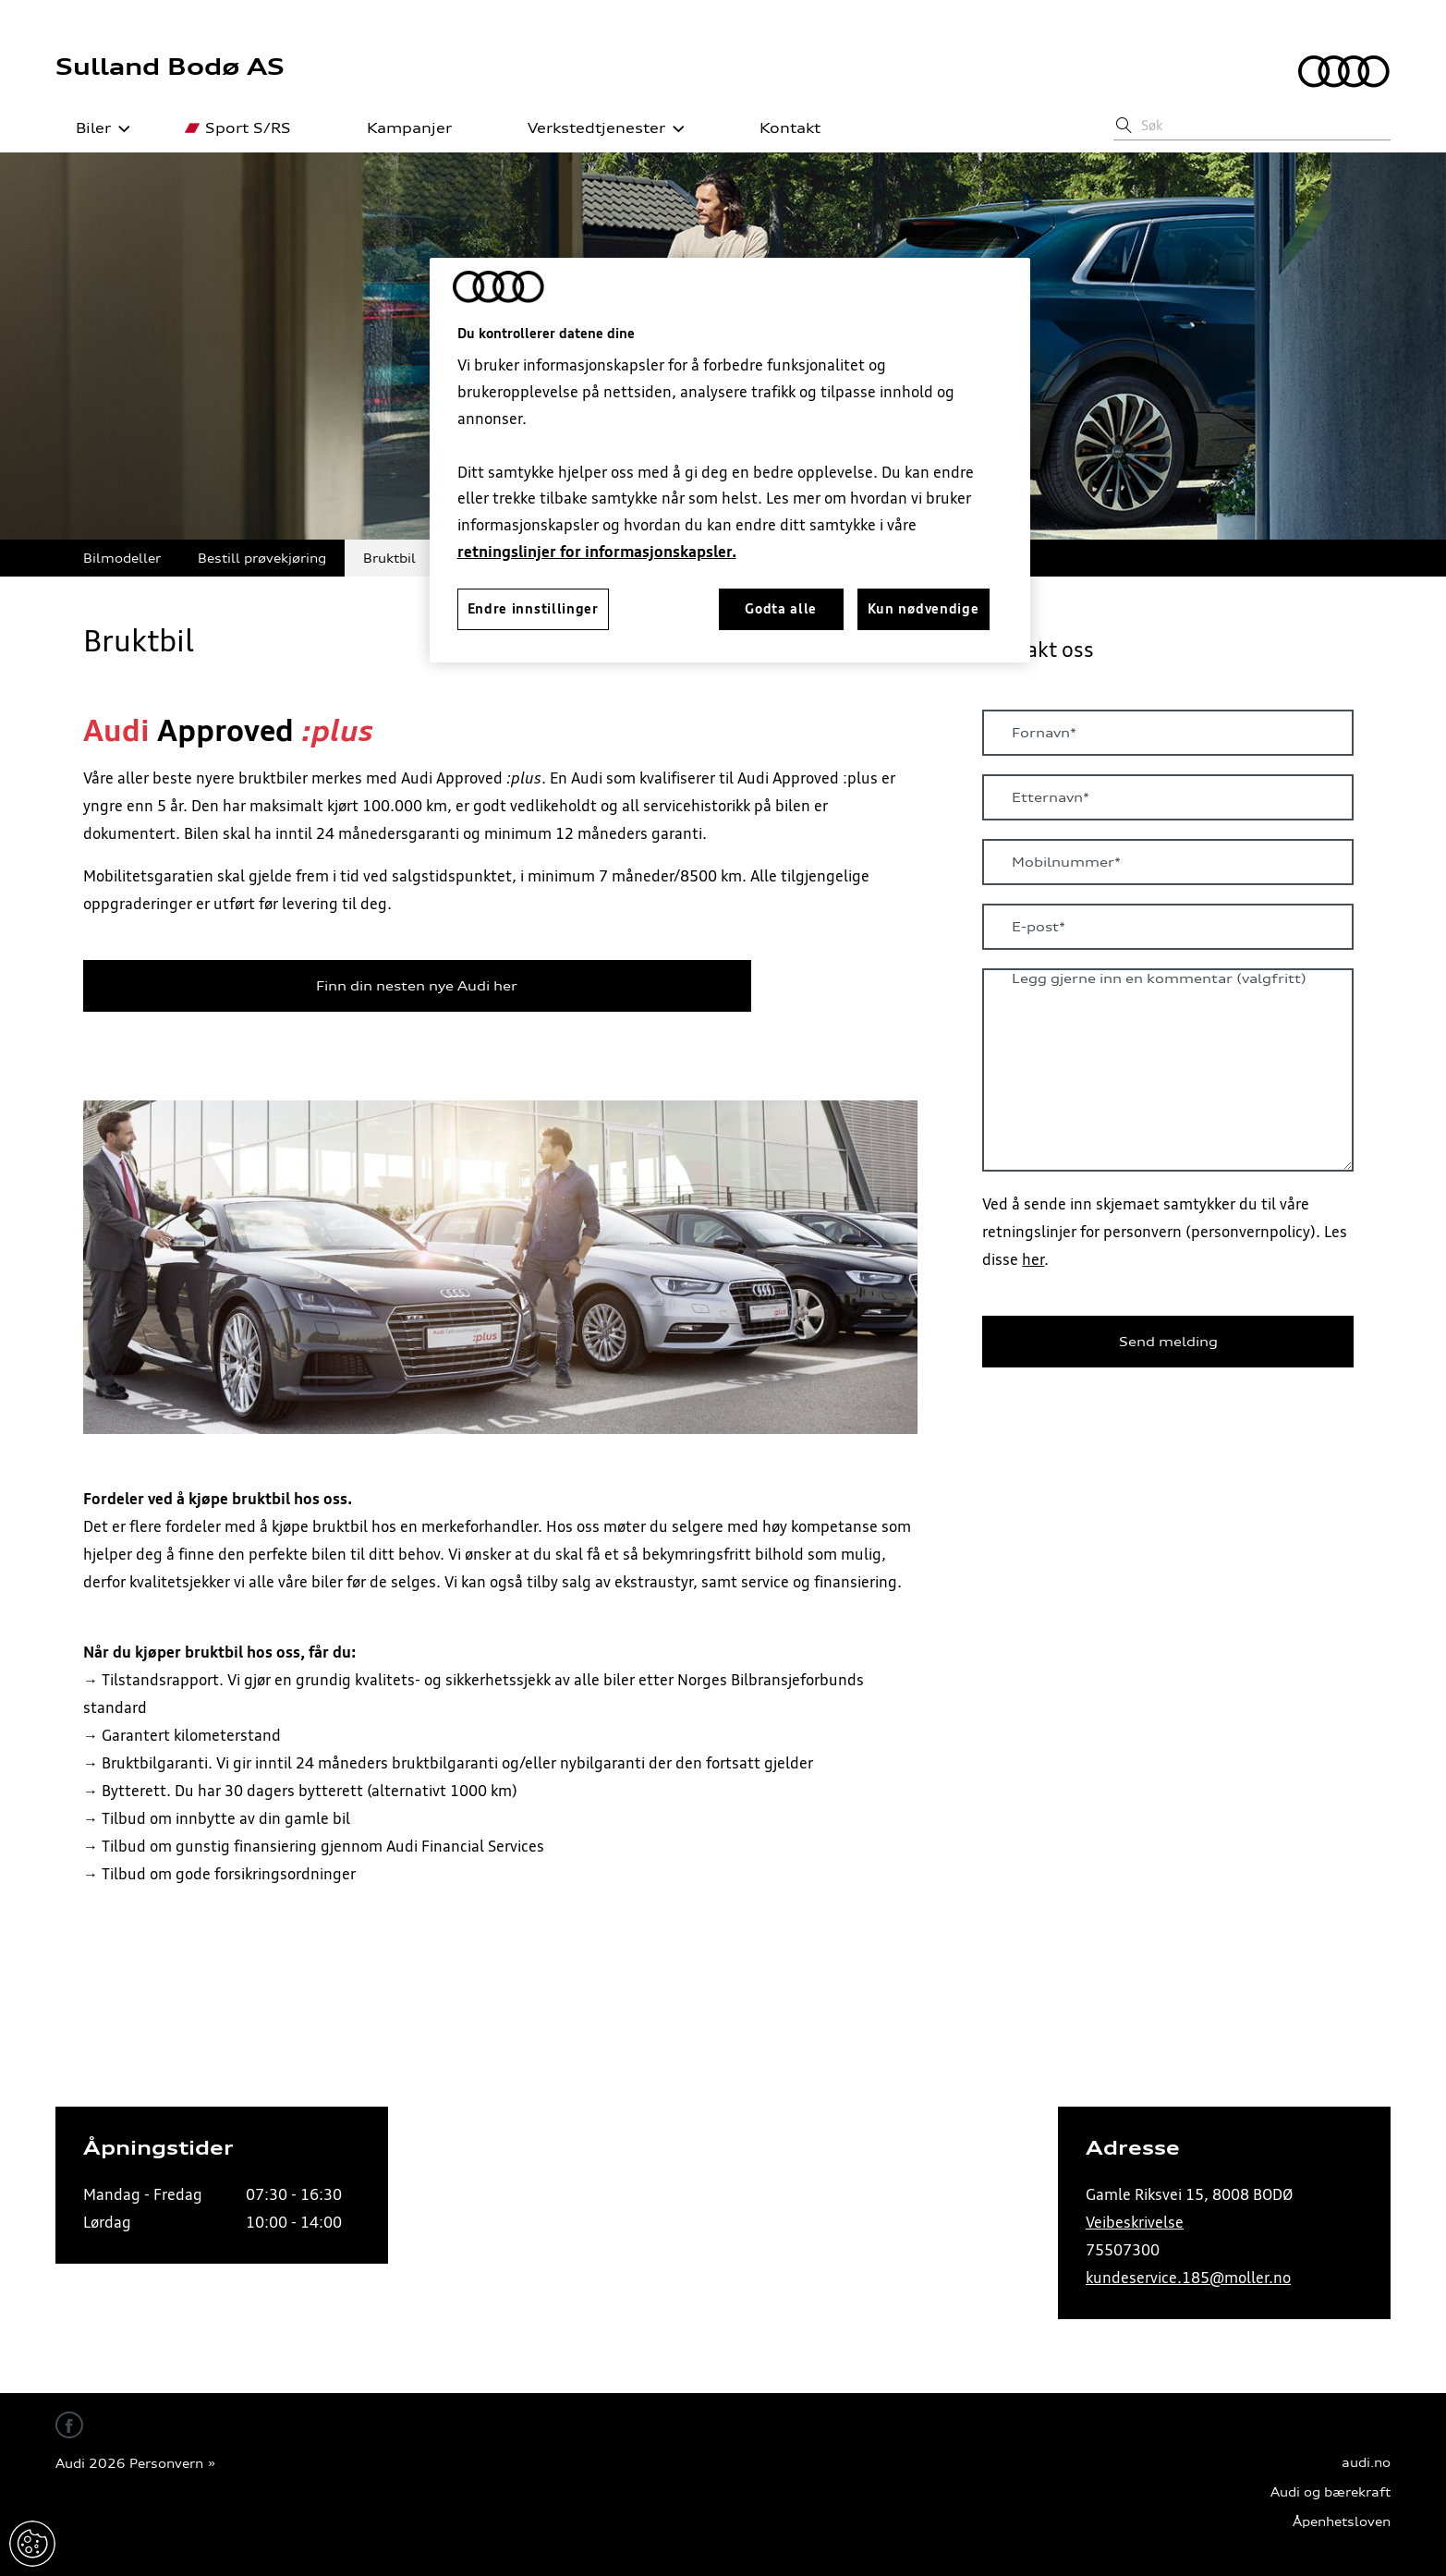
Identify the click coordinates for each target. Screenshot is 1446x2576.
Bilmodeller (122, 558)
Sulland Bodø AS (170, 66)
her (1033, 1259)
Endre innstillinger (32, 2544)
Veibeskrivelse (1135, 2222)
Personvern (166, 2464)
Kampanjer (399, 128)
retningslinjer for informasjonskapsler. (596, 551)
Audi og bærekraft (1330, 2492)
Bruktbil (389, 558)
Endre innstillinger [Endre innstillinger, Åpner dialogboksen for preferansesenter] (533, 609)
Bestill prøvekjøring (262, 558)
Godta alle (781, 609)
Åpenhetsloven (1342, 2522)
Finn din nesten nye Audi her (416, 985)
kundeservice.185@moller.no (1188, 2277)
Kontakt (779, 128)
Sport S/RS (238, 128)
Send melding (1168, 1341)
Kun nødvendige (923, 609)
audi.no (1366, 2463)
